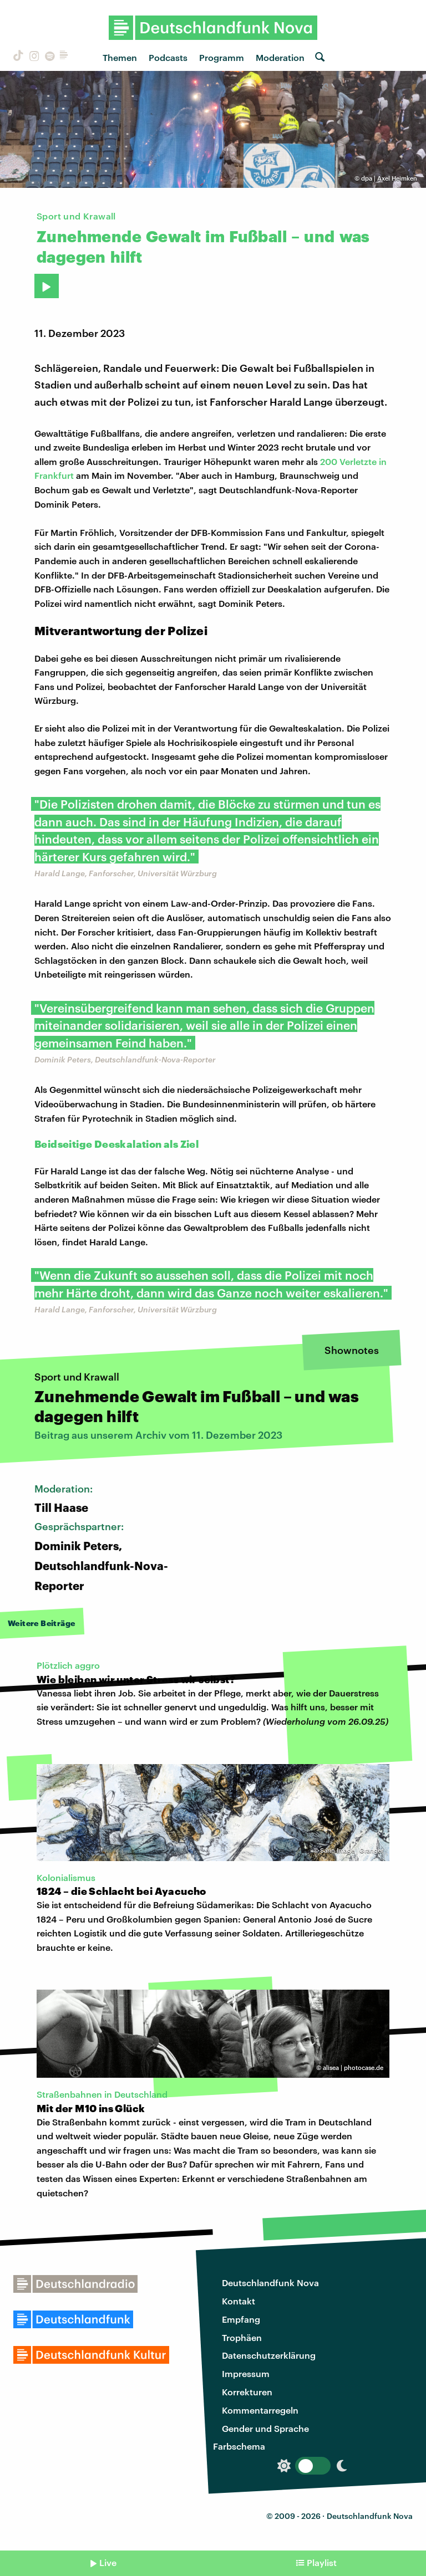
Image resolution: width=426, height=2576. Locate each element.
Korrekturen (247, 2391)
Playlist (322, 2562)
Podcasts (168, 57)
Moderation (280, 57)
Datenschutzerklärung (269, 2355)
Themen (120, 57)
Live (107, 2562)
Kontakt (238, 2301)
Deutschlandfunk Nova (270, 2282)
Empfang (241, 2319)
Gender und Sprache (265, 2428)
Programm (221, 57)
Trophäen (242, 2337)
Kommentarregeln (260, 2410)
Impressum (246, 2373)
